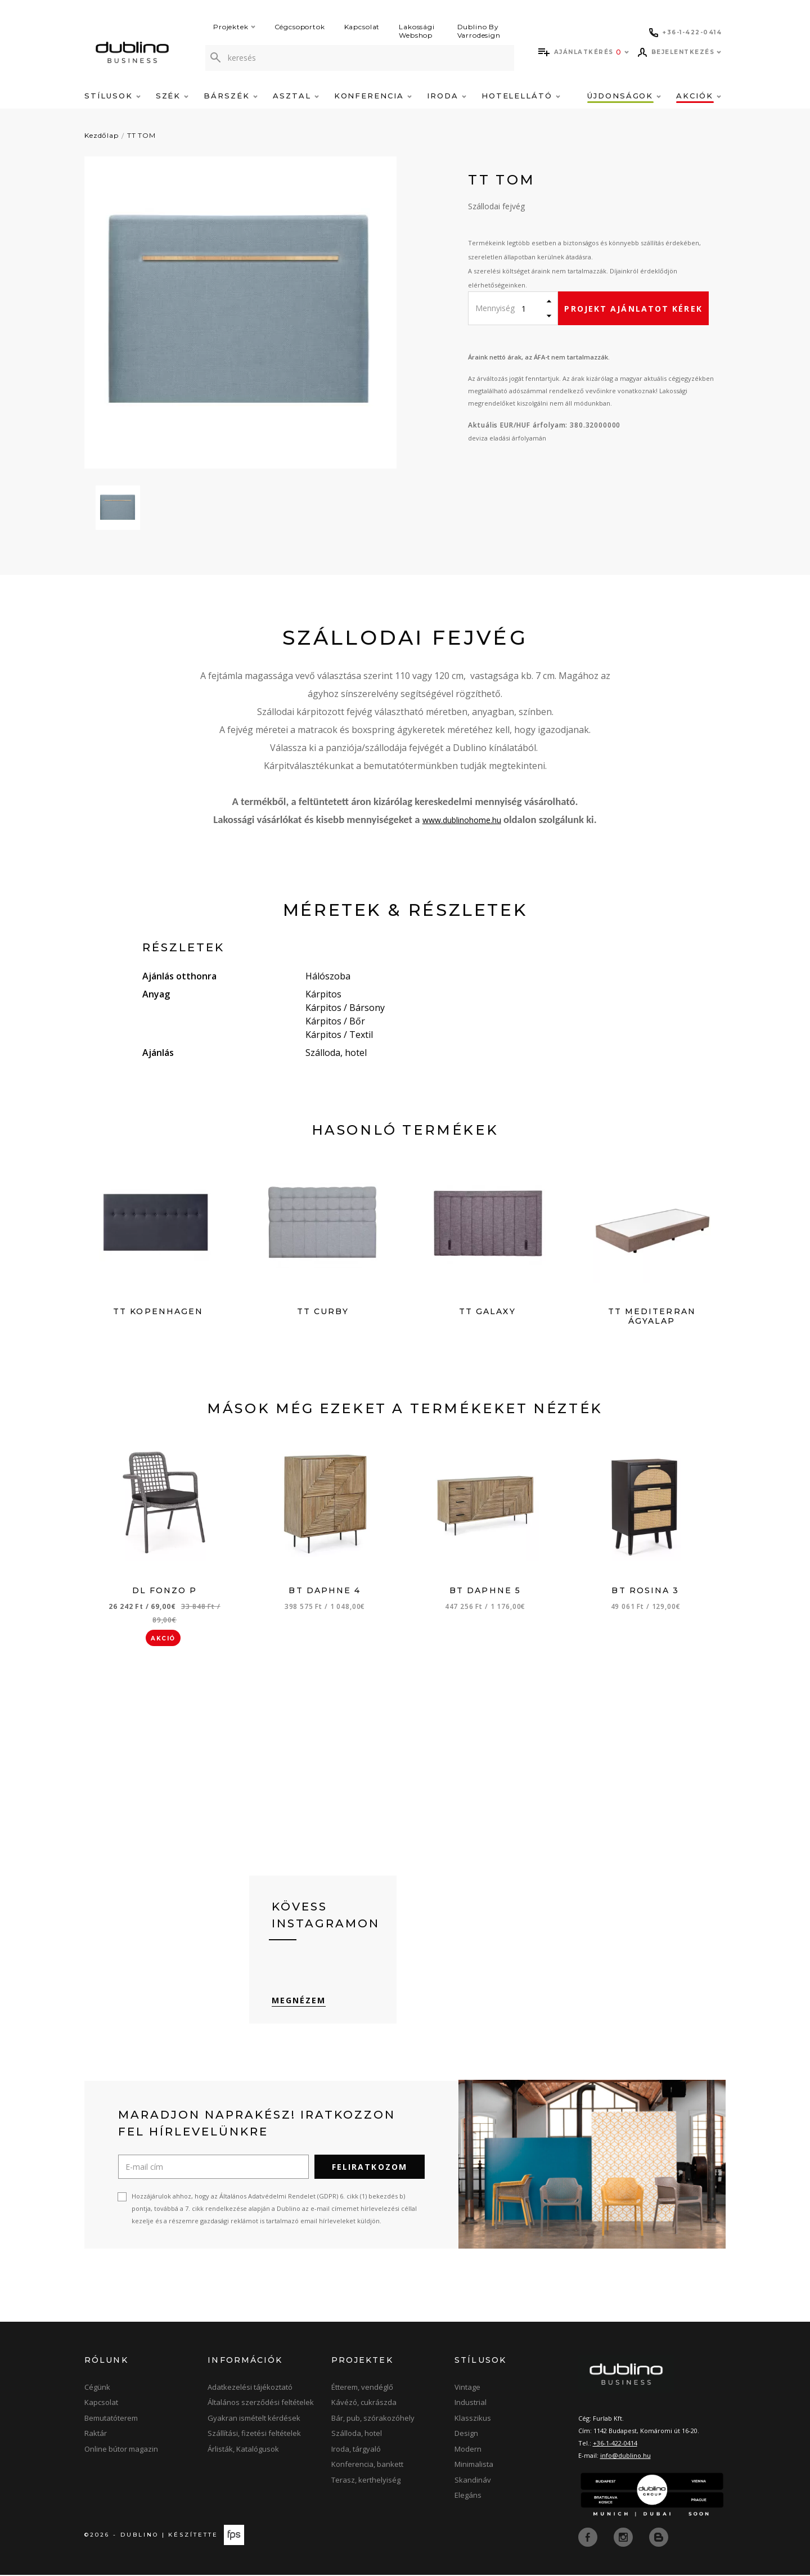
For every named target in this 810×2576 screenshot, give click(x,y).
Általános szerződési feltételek (261, 2404)
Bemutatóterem (111, 2420)
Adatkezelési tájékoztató (250, 2389)
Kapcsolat (362, 27)
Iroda (446, 95)
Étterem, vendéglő (362, 2389)
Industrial (470, 2404)
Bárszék (231, 95)
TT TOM (141, 135)
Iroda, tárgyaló (356, 2450)
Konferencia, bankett (367, 2466)
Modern (468, 2450)
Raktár (95, 2435)
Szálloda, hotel (356, 2435)
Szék (172, 95)
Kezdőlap (101, 135)
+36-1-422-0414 (615, 2444)
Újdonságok (624, 95)
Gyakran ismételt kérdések (254, 2420)
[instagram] (624, 2538)
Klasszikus (472, 2420)
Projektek (234, 27)
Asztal (296, 95)
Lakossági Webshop (417, 31)
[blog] (658, 2538)
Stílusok (112, 95)
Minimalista (473, 2466)
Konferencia (373, 95)
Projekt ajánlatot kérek (633, 308)
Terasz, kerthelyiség (365, 2481)
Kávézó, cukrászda (364, 2404)
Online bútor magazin (121, 2450)
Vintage (467, 2389)
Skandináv (472, 2481)
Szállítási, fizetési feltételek (254, 2435)
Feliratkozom (369, 2168)
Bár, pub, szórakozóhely (373, 2420)
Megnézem (299, 2002)
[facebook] (589, 2538)
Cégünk (97, 2389)
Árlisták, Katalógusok (243, 2450)
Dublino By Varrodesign (479, 31)
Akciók (698, 95)
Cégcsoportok (299, 27)
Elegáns (468, 2497)
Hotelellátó (521, 95)
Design (466, 2435)
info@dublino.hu (625, 2457)
